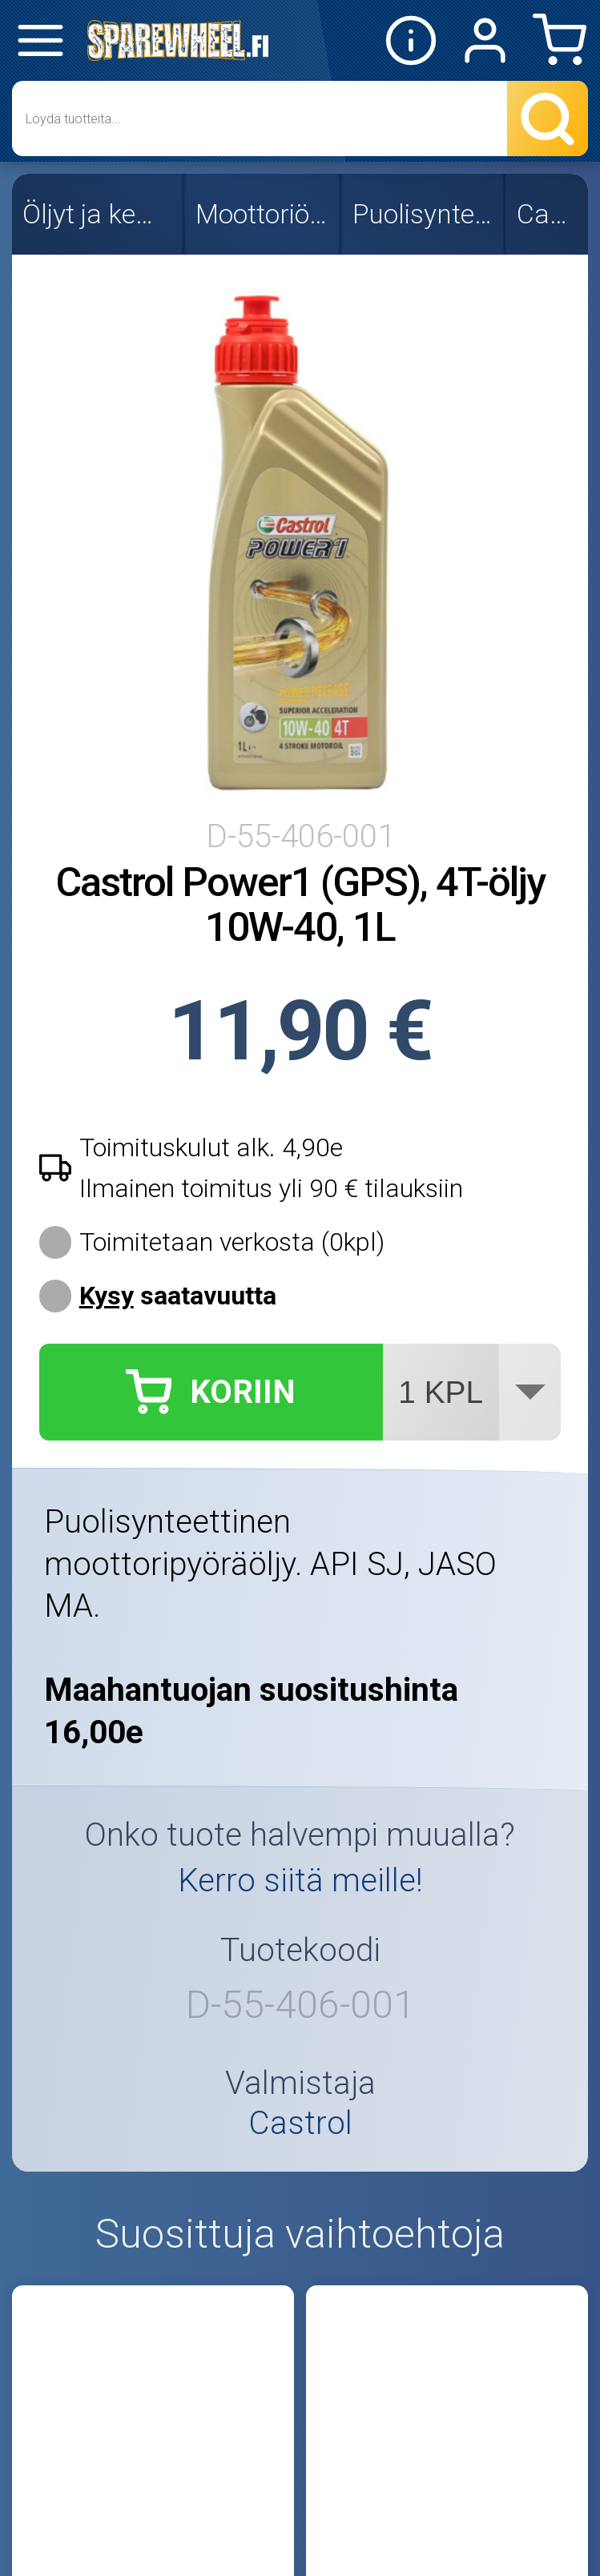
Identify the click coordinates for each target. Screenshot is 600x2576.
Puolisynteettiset (423, 214)
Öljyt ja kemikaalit (98, 214)
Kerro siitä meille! (300, 1880)
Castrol (548, 214)
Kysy (106, 1295)
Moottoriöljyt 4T (263, 214)
